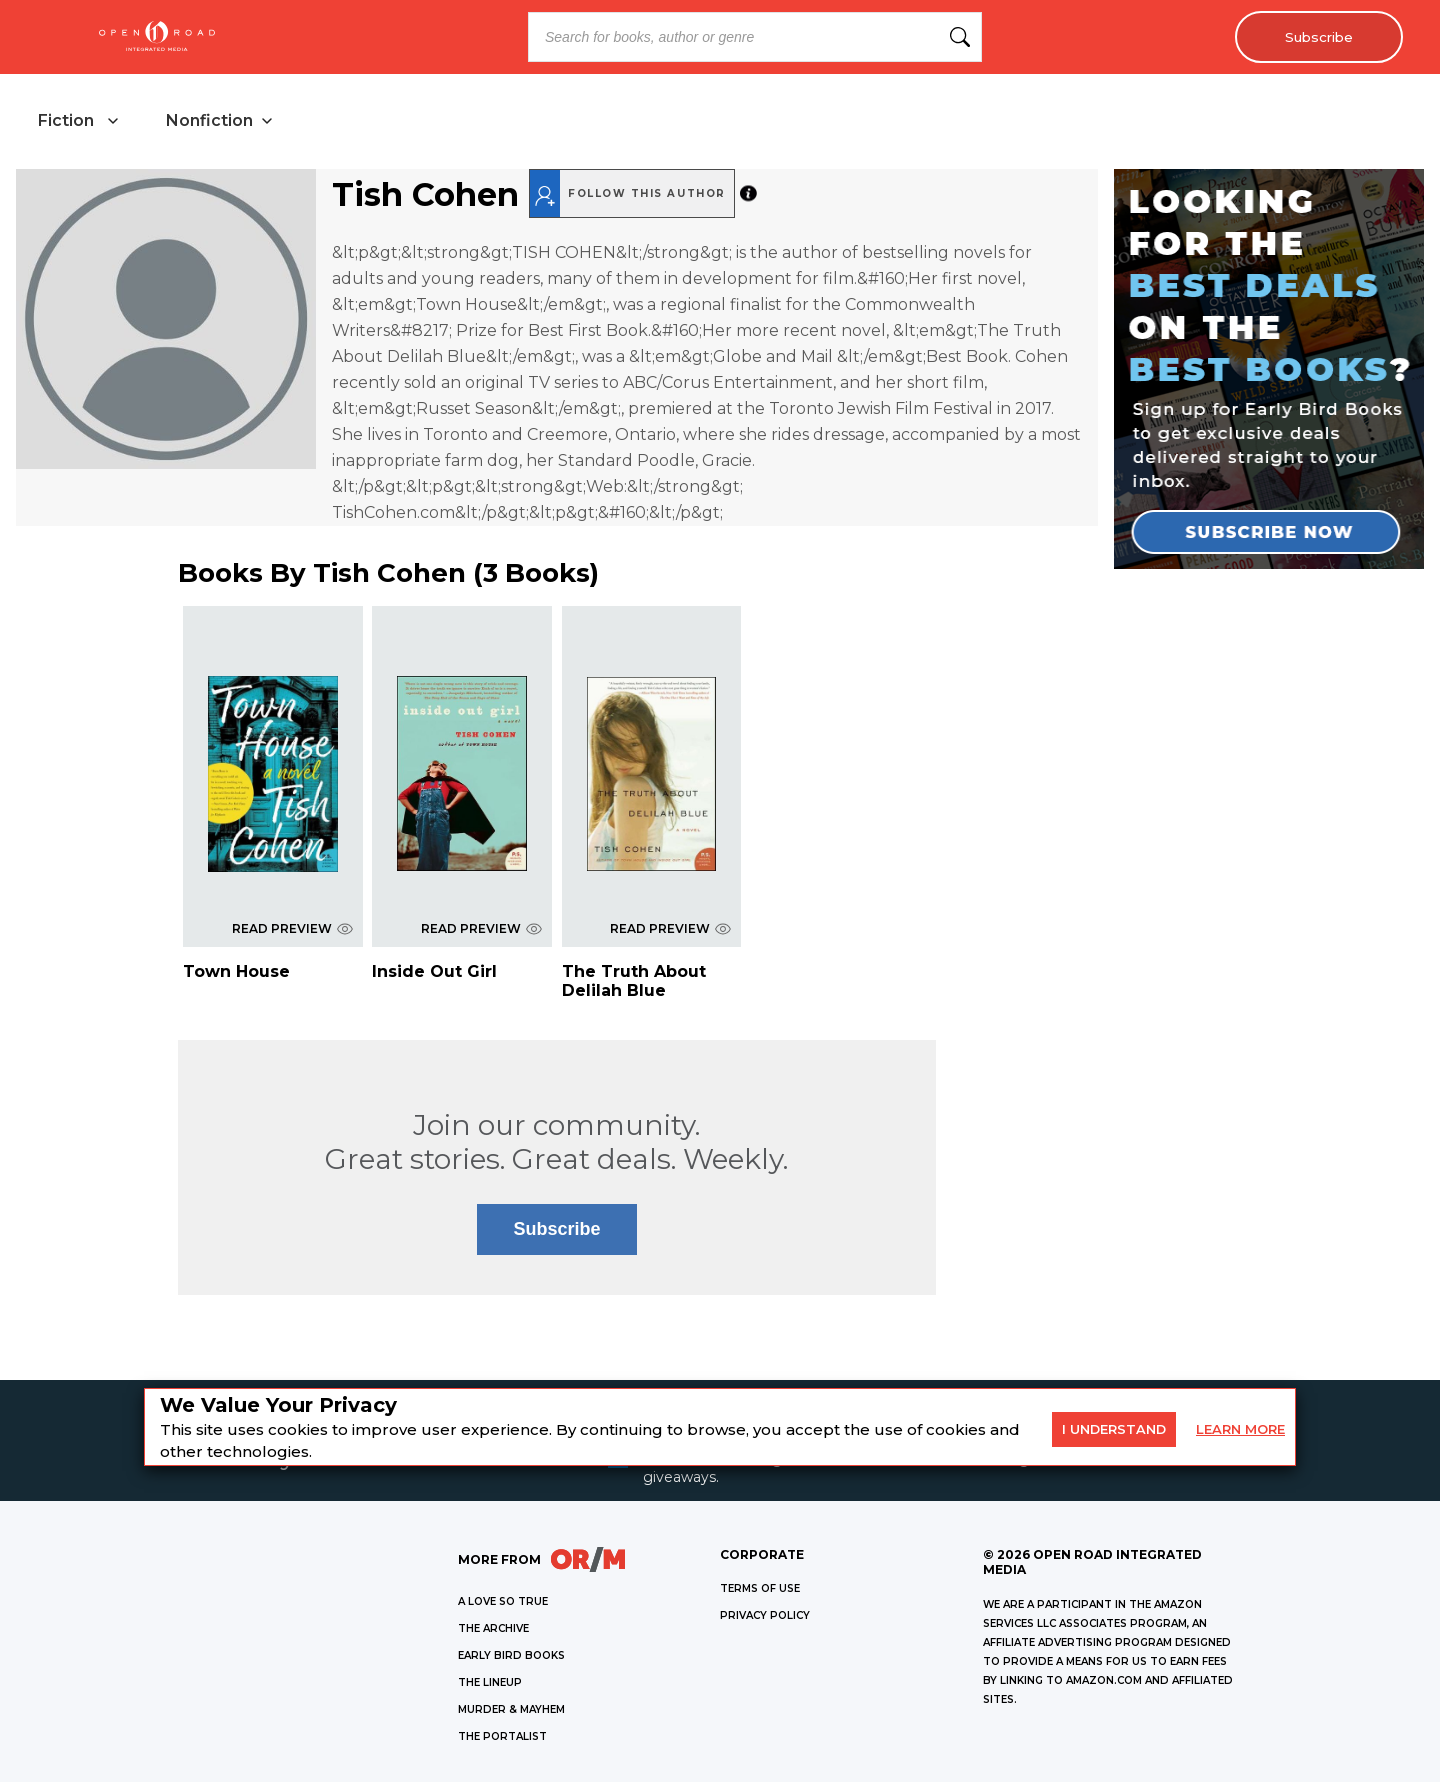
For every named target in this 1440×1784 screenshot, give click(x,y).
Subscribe (1315, 37)
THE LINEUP (490, 1684)
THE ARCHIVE (493, 1630)
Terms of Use (760, 1590)
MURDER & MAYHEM (511, 1711)
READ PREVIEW (292, 930)
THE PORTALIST (502, 1738)
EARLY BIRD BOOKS (511, 1657)
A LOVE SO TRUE (503, 1603)
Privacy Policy (765, 1617)
